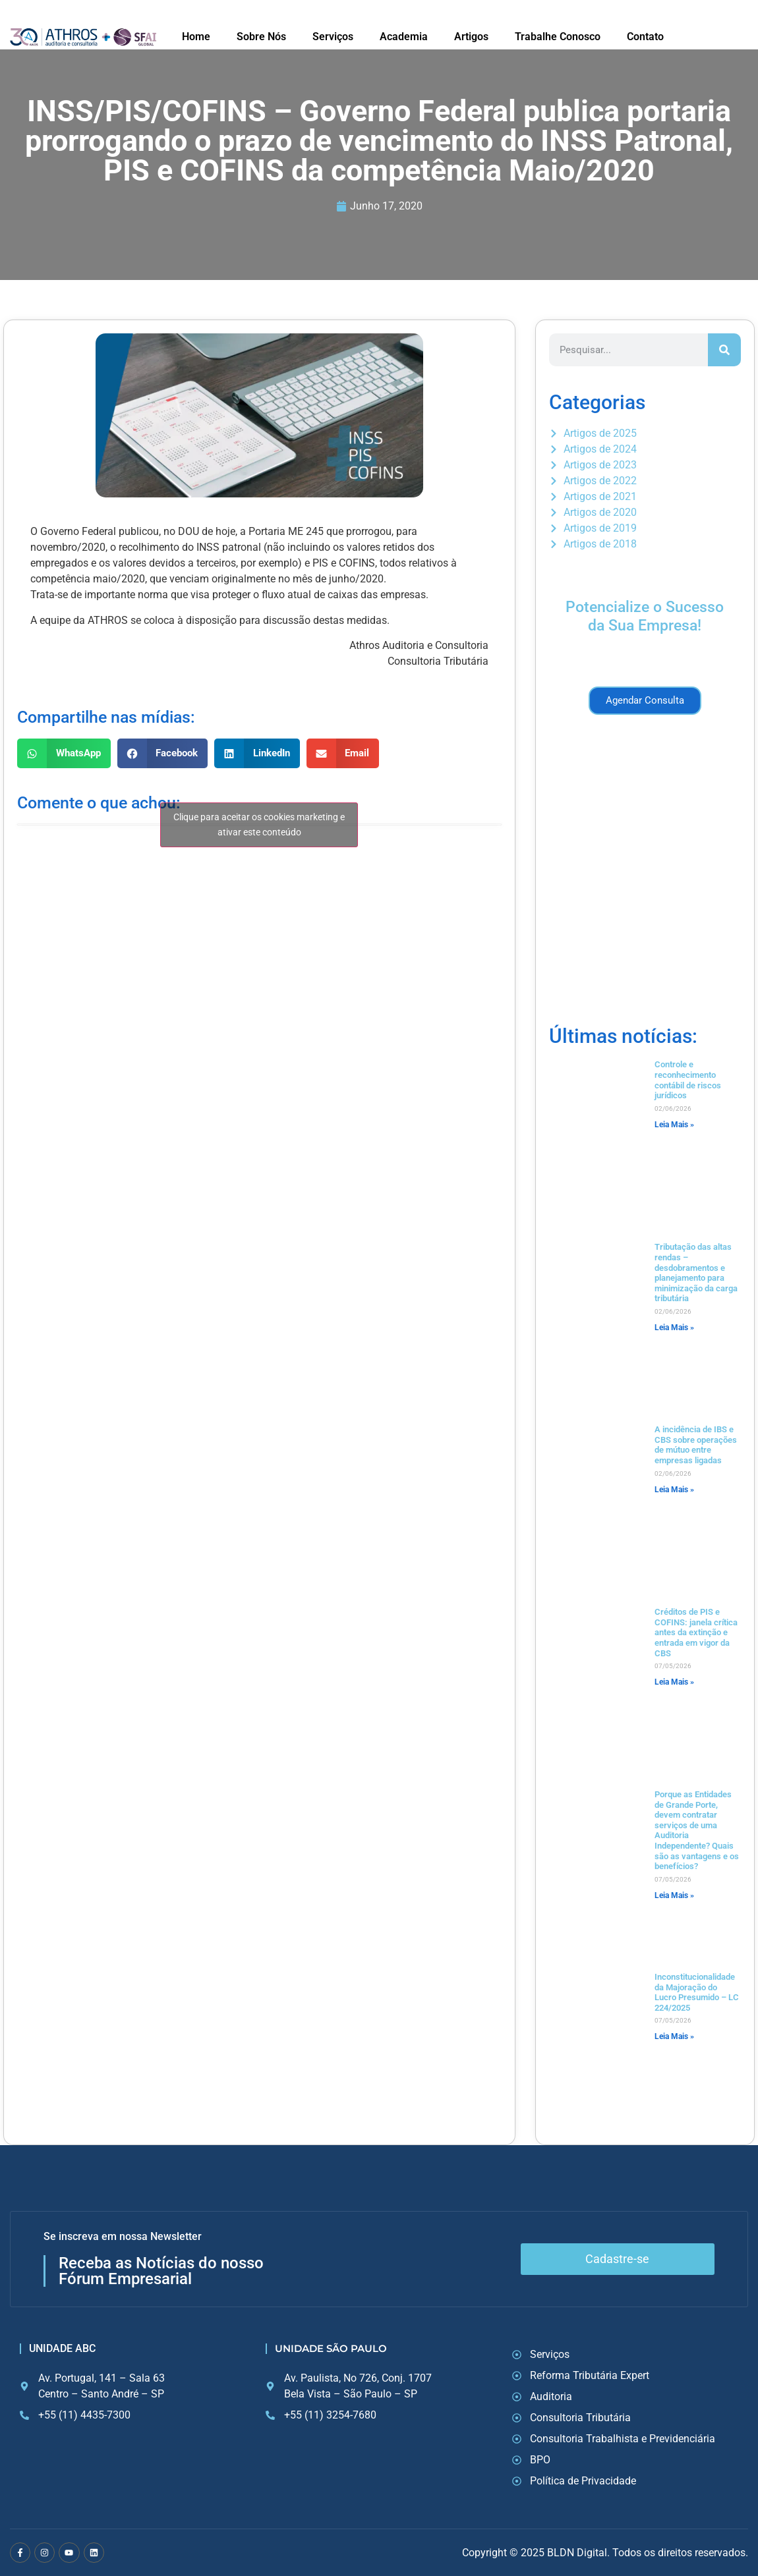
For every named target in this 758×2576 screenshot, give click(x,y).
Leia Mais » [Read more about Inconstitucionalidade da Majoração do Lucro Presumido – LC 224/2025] (674, 2036)
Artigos (471, 36)
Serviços (332, 36)
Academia (404, 36)
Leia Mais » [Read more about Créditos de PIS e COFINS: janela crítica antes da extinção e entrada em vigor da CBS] (674, 1682)
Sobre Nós (261, 36)
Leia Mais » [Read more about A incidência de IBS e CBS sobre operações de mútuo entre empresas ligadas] (674, 1489)
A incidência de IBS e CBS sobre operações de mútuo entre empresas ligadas (696, 1444)
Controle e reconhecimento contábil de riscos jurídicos (688, 1079)
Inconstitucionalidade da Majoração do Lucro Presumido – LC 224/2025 (697, 1992)
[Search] (724, 349)
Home (196, 36)
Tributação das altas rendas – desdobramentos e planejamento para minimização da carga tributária (696, 1272)
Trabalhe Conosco (557, 36)
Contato (645, 36)
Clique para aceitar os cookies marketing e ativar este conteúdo (259, 824)
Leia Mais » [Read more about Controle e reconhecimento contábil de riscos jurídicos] (674, 1124)
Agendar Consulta (645, 700)
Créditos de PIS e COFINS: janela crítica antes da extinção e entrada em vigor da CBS (696, 1632)
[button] (64, 753)
